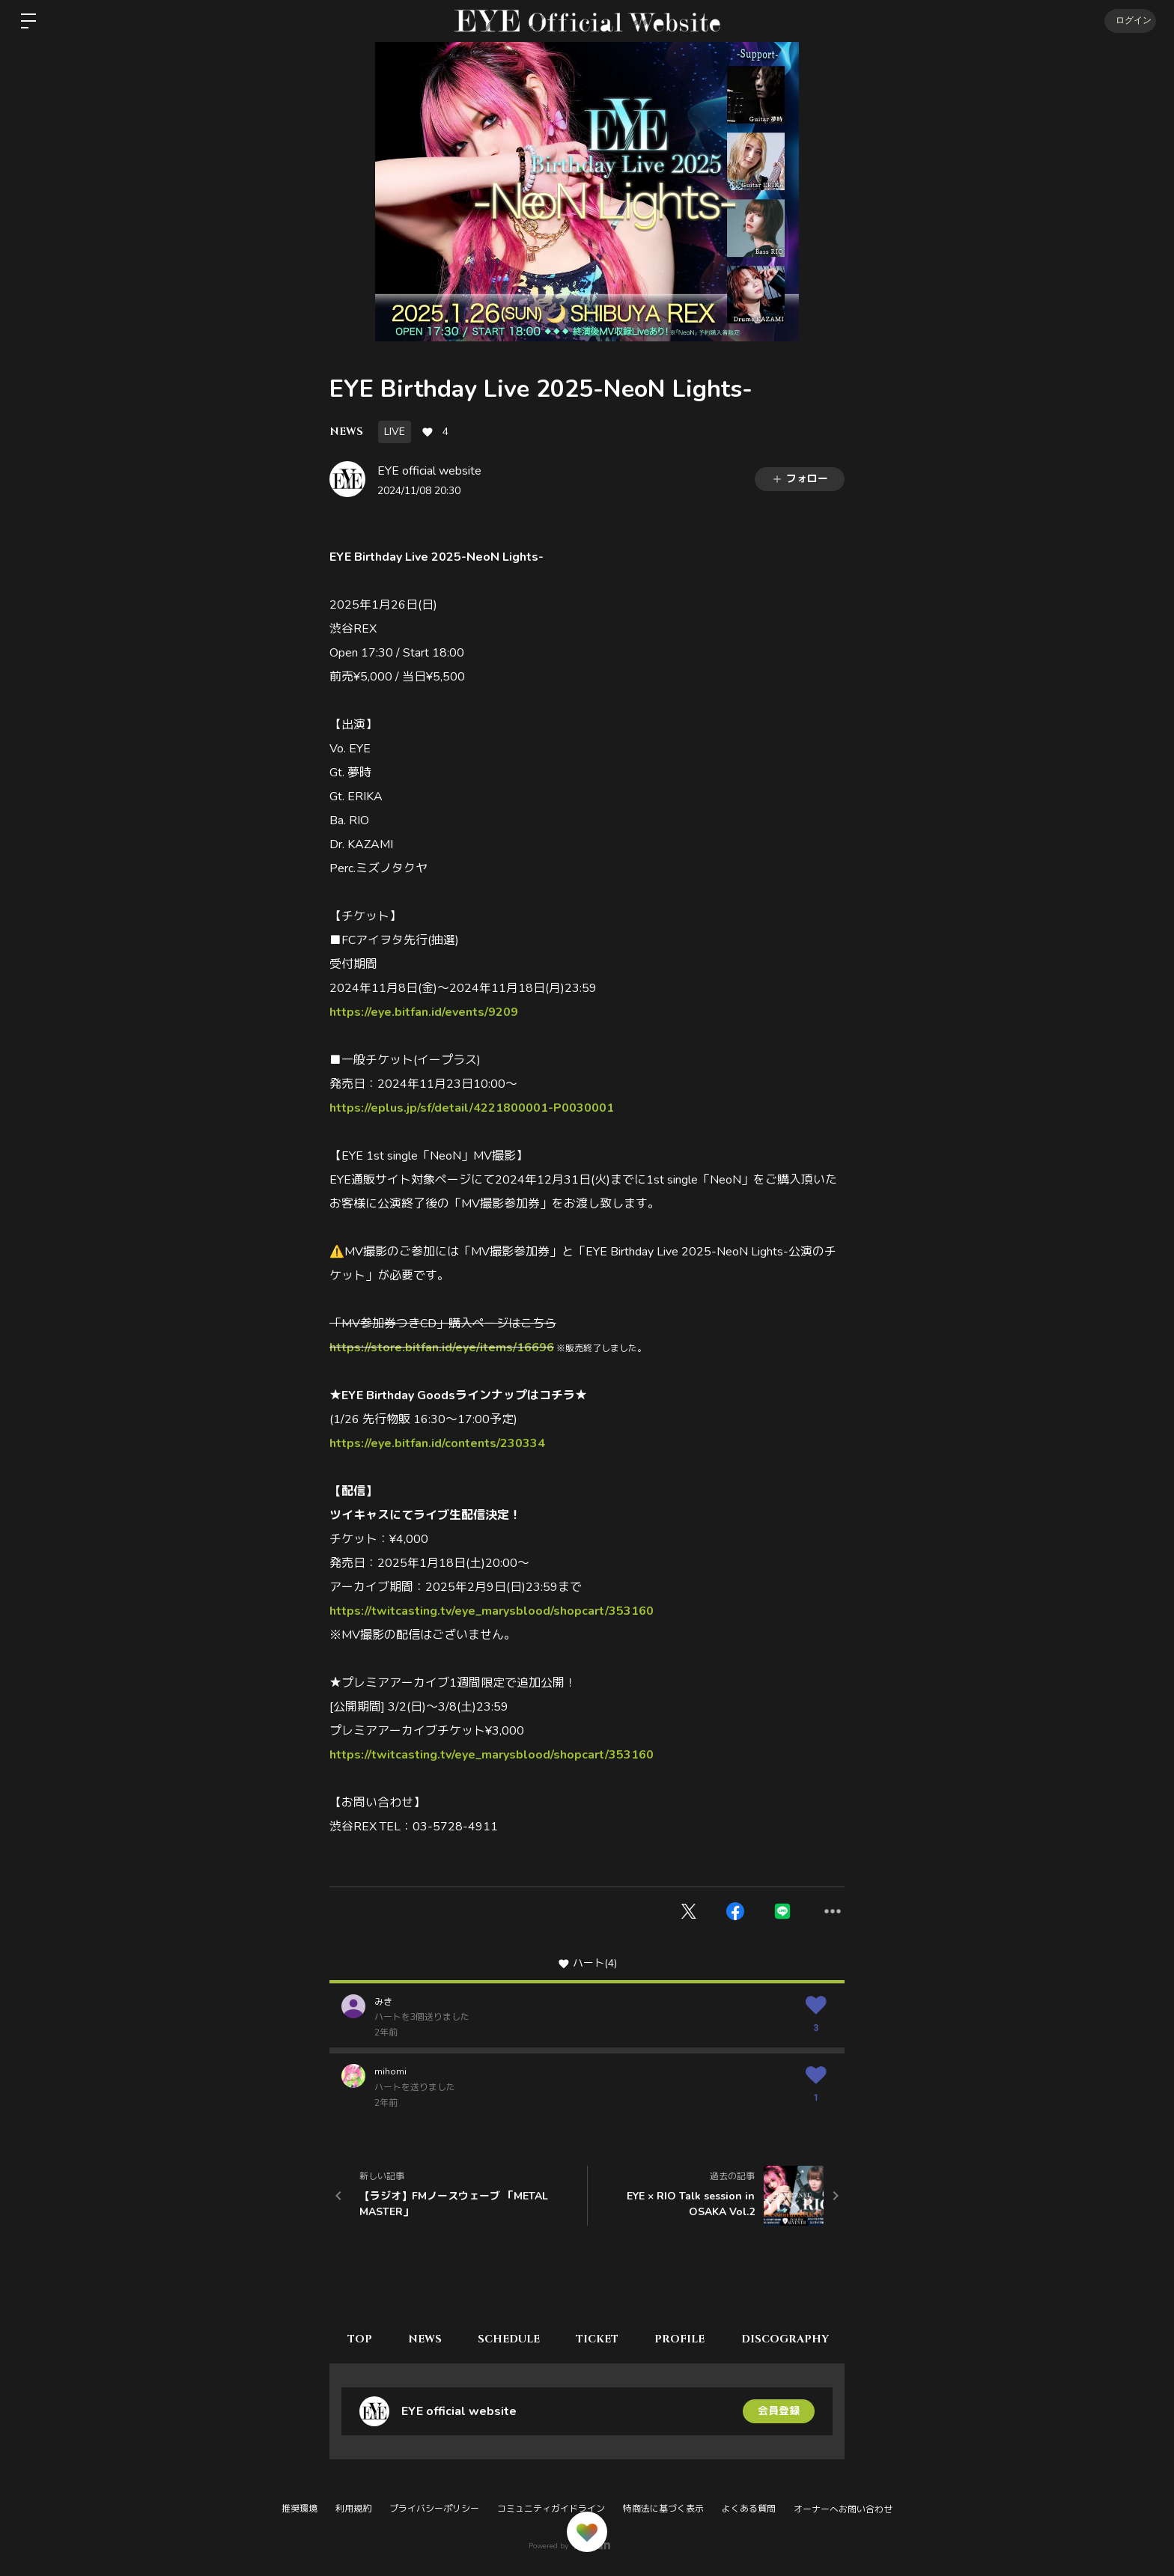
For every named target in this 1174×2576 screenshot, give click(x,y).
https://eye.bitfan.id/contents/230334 (437, 1443)
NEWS (346, 431)
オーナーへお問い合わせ (843, 2509)
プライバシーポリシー (434, 2509)
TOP (360, 2339)
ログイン (1129, 21)
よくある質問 (749, 2509)
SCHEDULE (512, 2339)
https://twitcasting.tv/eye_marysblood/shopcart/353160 (491, 1611)
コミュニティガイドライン (551, 2509)
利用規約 (353, 2509)
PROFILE (686, 2339)
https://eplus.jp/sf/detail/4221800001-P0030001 (471, 1108)
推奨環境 (299, 2509)
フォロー (799, 479)
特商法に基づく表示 (663, 2509)
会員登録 (779, 2411)
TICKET (602, 2339)
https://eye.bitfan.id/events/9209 (423, 1012)
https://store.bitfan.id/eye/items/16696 (441, 1347)
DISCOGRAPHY (792, 2339)
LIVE (394, 431)
